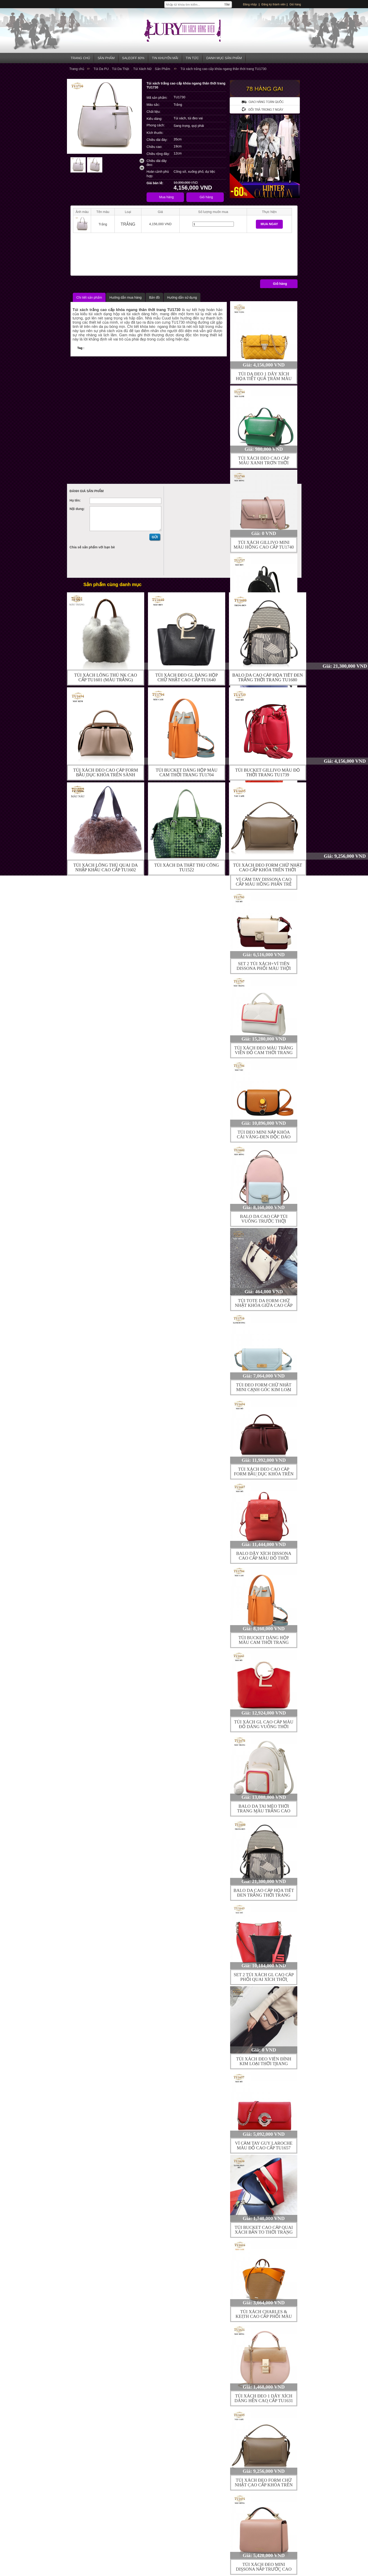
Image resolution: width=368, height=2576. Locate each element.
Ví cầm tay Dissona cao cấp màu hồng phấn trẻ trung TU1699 (264, 884)
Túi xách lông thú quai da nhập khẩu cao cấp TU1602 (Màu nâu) (105, 870)
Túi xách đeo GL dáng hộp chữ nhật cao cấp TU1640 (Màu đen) (186, 680)
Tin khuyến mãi (165, 58)
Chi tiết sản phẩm (89, 297)
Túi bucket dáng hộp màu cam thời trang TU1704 (264, 1642)
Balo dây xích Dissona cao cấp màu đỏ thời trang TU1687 (263, 1558)
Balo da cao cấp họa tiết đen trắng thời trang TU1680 (263, 1895)
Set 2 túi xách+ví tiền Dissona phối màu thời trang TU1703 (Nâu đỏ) (264, 968)
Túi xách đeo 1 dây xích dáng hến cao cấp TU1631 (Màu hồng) (264, 2400)
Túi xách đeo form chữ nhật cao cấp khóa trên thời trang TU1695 (264, 2485)
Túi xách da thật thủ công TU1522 (186, 867)
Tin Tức (192, 58)
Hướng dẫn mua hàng (126, 297)
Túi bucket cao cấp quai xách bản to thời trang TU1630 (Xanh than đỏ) (264, 2232)
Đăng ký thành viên (273, 4)
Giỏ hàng (295, 4)
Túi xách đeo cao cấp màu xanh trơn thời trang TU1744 (263, 463)
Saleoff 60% (133, 58)
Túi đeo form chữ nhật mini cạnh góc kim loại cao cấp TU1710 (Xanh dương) (263, 1391)
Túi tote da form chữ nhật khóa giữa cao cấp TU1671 (264, 1305)
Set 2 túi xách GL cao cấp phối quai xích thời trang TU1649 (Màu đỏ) (264, 1979)
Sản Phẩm (106, 58)
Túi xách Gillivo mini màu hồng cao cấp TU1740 (264, 545)
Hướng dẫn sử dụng (182, 297)
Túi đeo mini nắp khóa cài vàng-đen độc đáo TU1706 (264, 1137)
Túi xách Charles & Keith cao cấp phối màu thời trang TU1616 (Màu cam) (264, 2318)
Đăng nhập (250, 4)
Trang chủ (80, 58)
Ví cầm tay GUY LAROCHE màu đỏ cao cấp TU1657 (264, 2145)
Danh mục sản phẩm (224, 58)
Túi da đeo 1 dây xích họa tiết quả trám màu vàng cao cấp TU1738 (264, 378)
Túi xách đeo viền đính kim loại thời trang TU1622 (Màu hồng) (263, 2063)
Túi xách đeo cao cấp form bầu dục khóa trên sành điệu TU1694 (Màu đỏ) (264, 1476)
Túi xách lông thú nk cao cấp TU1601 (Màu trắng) (105, 677)
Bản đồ (154, 297)
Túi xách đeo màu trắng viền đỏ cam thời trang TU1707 (263, 1052)
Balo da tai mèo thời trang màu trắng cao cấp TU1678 (264, 1811)
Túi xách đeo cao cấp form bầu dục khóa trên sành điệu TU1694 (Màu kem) (105, 775)
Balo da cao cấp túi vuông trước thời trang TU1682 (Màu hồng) (264, 1221)
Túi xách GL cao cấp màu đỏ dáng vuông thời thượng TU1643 (263, 1726)
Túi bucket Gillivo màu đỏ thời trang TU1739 (267, 772)
